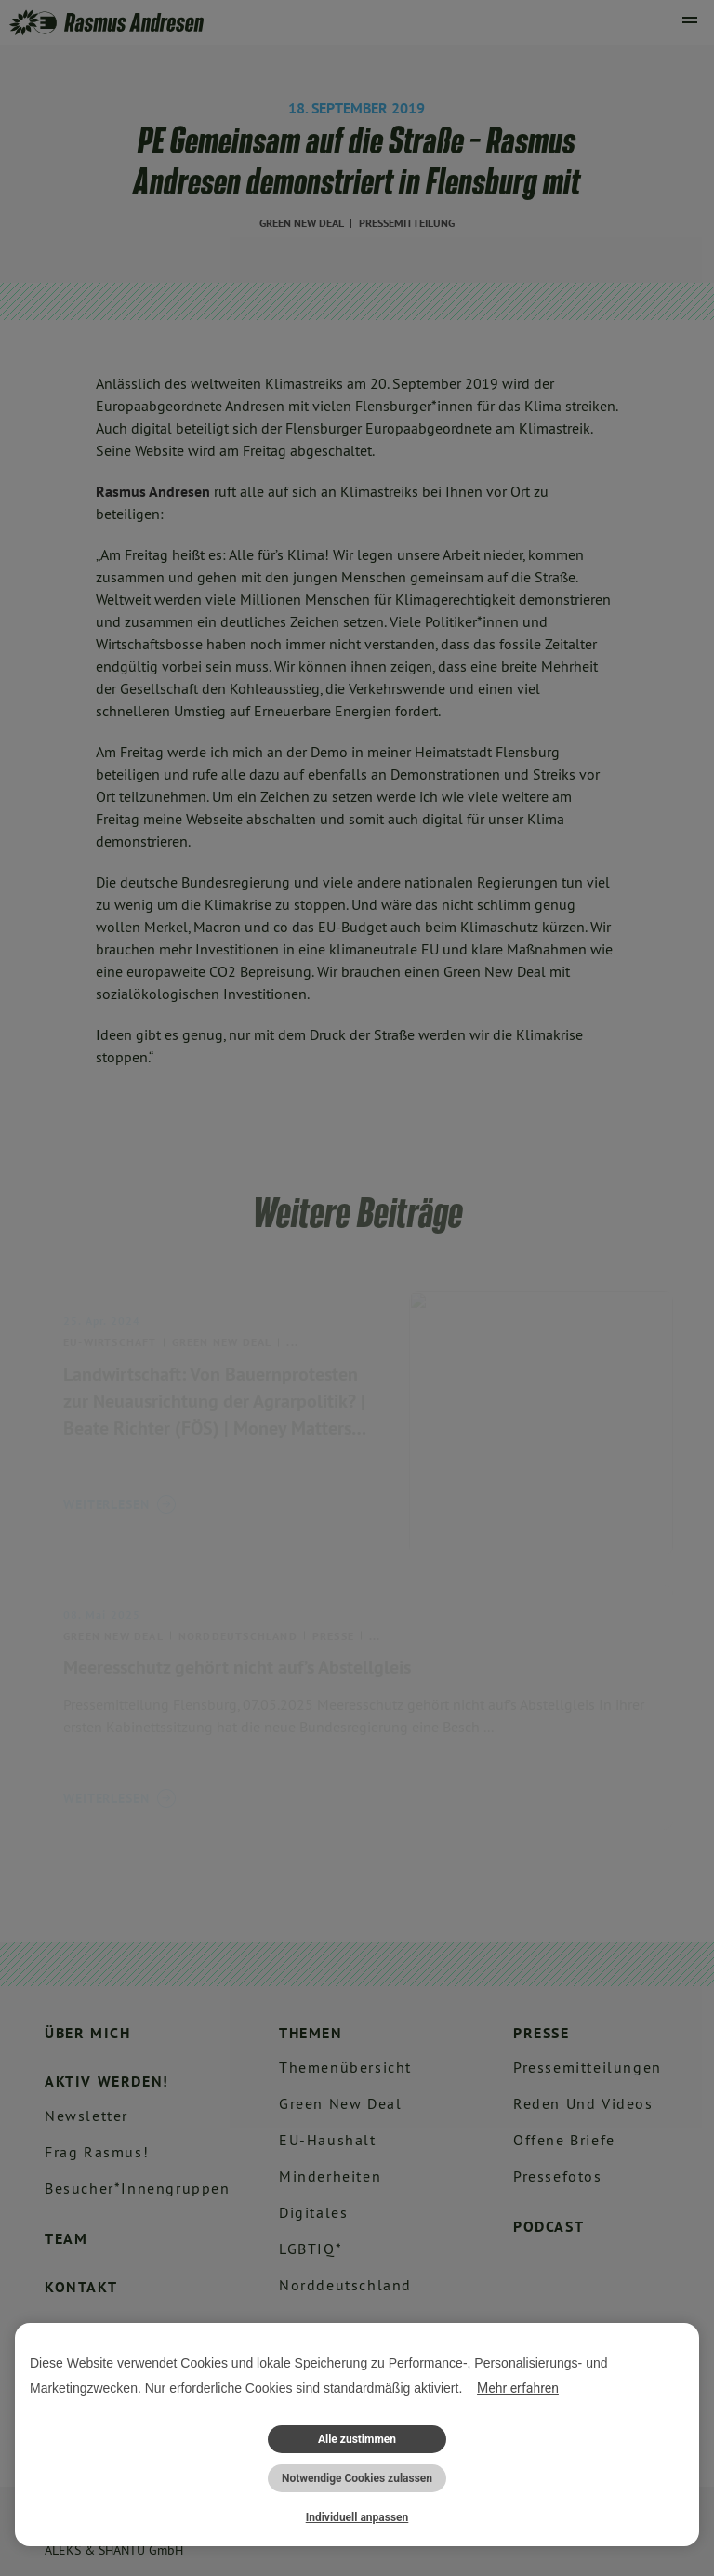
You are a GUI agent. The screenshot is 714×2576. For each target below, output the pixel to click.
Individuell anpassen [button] (357, 2517)
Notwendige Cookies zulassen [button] (357, 2478)
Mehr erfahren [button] (518, 2388)
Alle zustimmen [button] (357, 2439)
